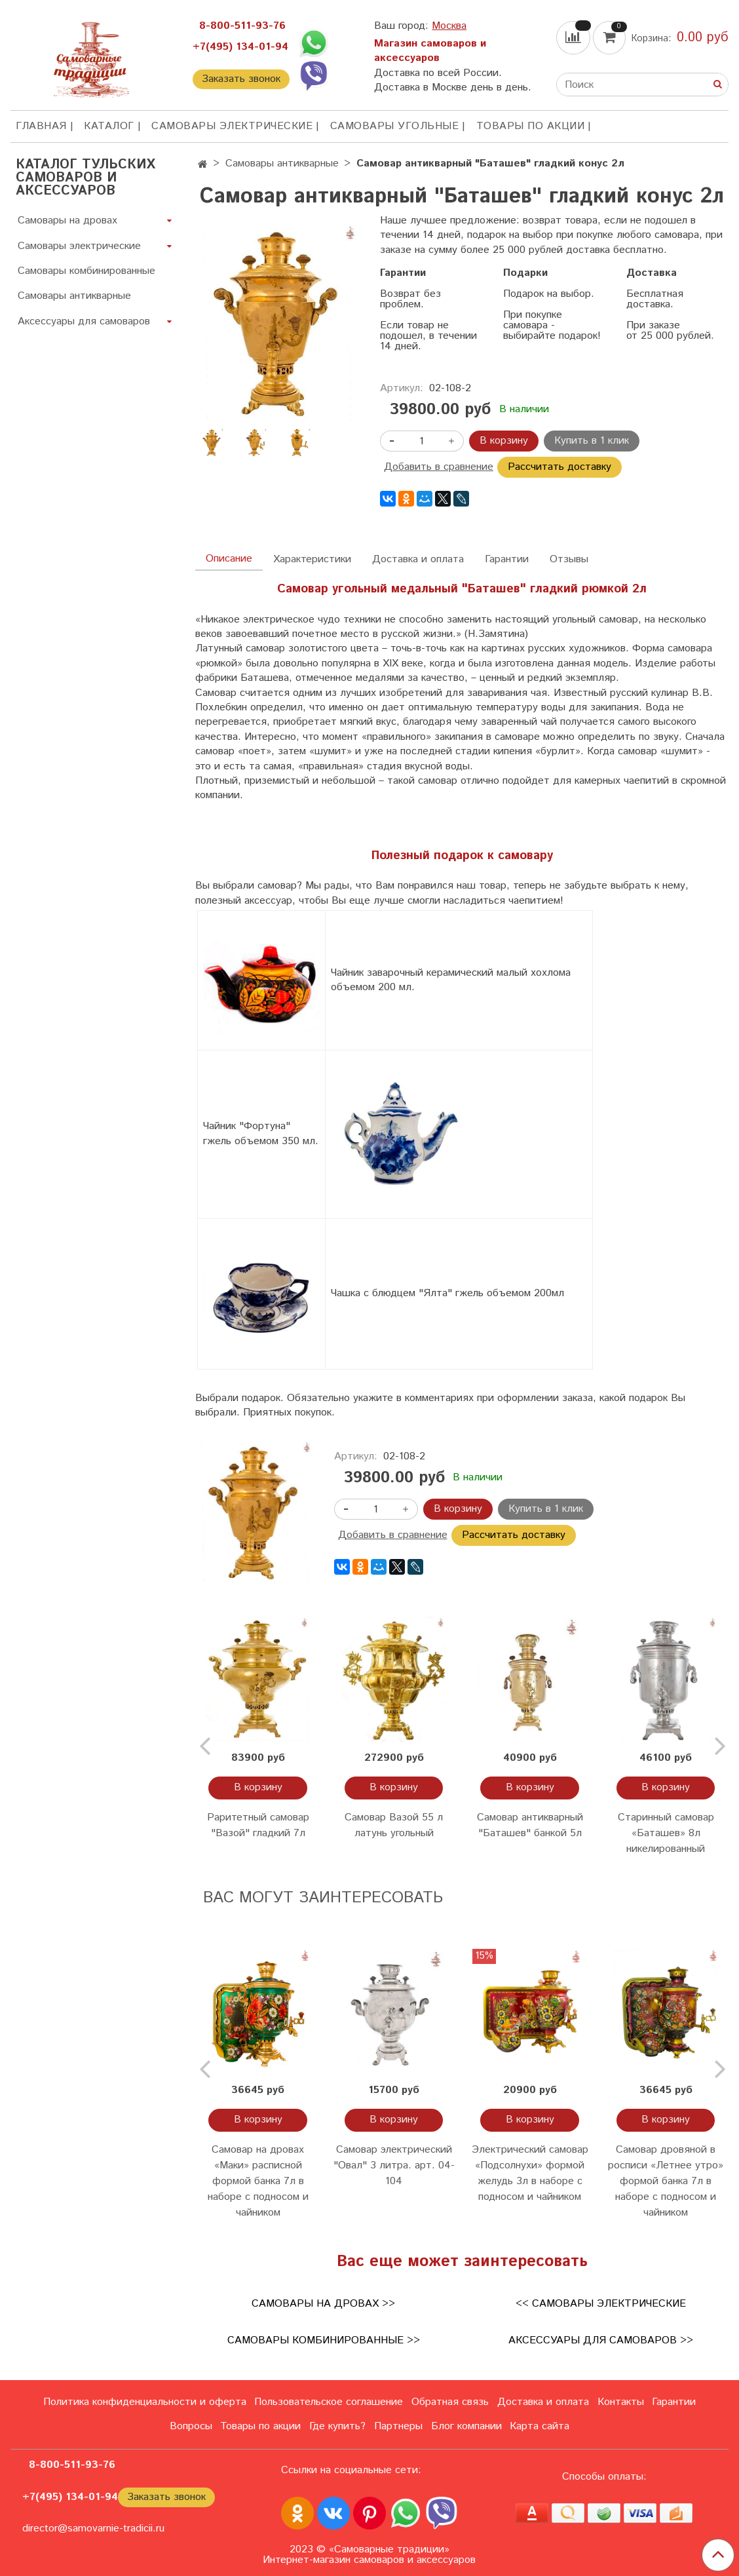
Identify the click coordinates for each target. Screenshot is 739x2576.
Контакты (620, 2402)
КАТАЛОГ (109, 126)
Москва (449, 25)
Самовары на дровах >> (323, 2303)
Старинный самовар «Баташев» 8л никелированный (666, 1833)
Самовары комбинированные (86, 271)
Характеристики (312, 559)
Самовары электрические (232, 126)
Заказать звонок (241, 79)
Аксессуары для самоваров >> (600, 2340)
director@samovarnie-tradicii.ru (93, 2528)
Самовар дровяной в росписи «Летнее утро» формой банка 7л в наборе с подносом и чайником (665, 2181)
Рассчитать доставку (559, 466)
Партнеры (398, 2426)
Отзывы (569, 559)
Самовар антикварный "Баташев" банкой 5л (530, 1825)
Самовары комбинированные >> (323, 2340)
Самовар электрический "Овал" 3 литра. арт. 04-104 (394, 2165)
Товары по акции (530, 126)
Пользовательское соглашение (328, 2402)
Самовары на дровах (67, 220)
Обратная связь (450, 2402)
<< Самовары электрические (601, 2303)
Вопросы (191, 2426)
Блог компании (466, 2426)
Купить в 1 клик (591, 440)
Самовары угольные (394, 126)
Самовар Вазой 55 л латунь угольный (394, 1825)
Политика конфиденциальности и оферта (144, 2402)
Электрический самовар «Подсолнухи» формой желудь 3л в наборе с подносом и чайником (530, 2173)
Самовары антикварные (282, 163)
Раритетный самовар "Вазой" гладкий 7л (258, 1825)
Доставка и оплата (418, 559)
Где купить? (337, 2426)
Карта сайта (539, 2426)
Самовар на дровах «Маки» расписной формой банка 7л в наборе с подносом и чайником (258, 2181)
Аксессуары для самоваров (84, 321)
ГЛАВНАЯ (41, 126)
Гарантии (507, 559)
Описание (229, 558)
